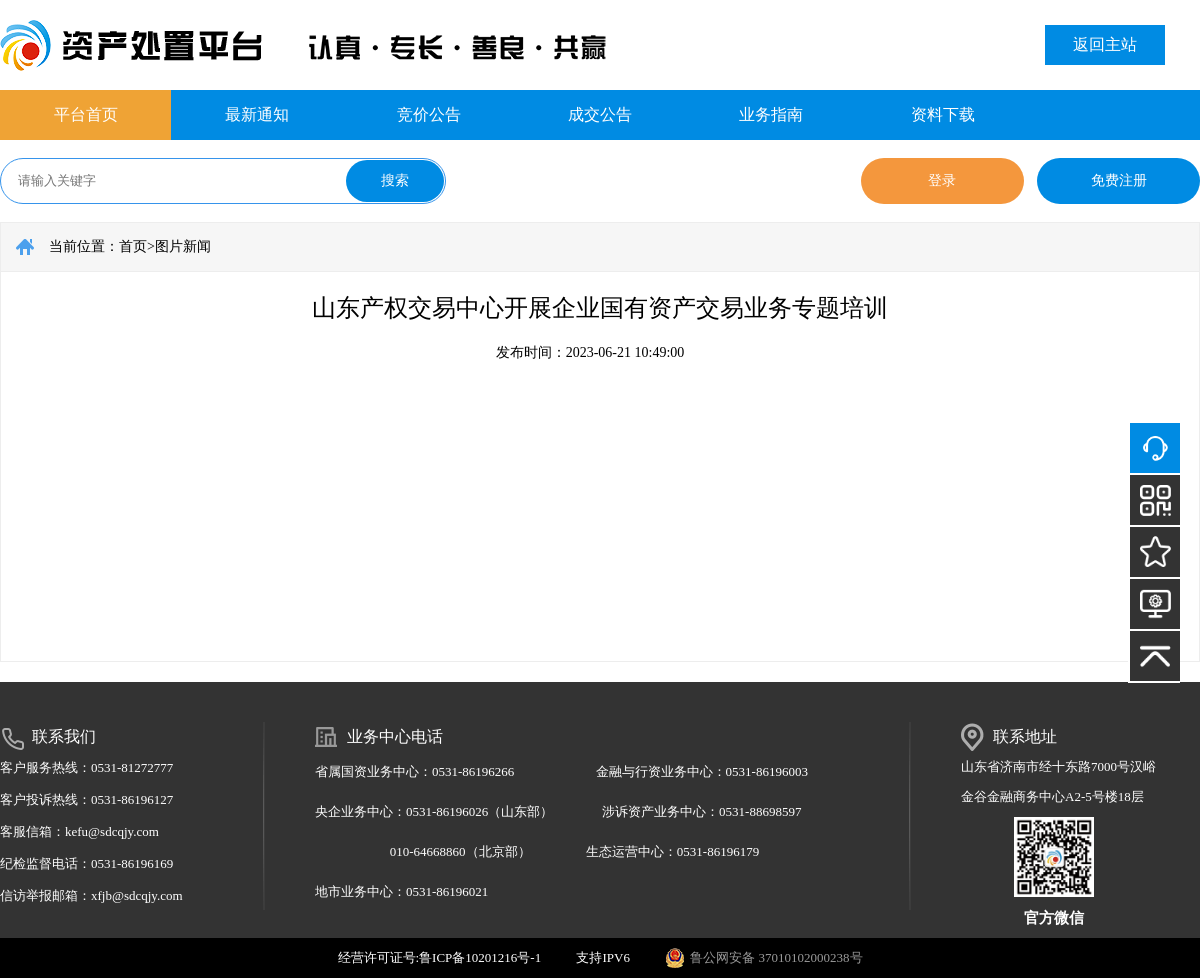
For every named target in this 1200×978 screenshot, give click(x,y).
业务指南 (771, 114)
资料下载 (943, 114)
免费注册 (1119, 180)
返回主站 (1105, 44)
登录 (942, 180)
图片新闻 (183, 246)
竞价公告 (429, 114)
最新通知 (257, 114)
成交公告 (600, 114)
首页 (133, 246)
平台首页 (86, 114)
